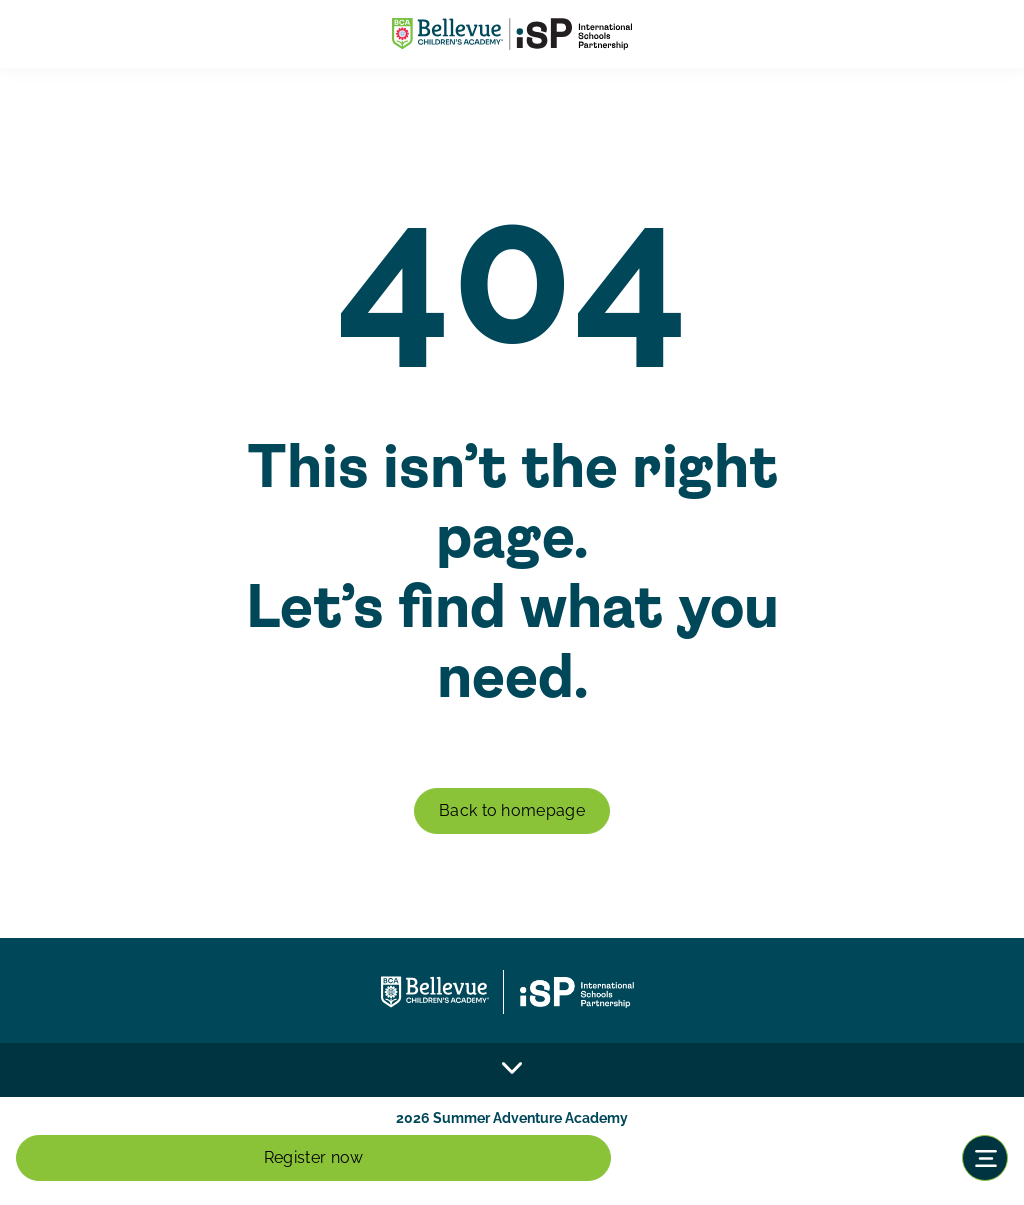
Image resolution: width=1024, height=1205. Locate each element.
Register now (314, 1157)
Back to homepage (512, 810)
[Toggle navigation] (985, 1158)
